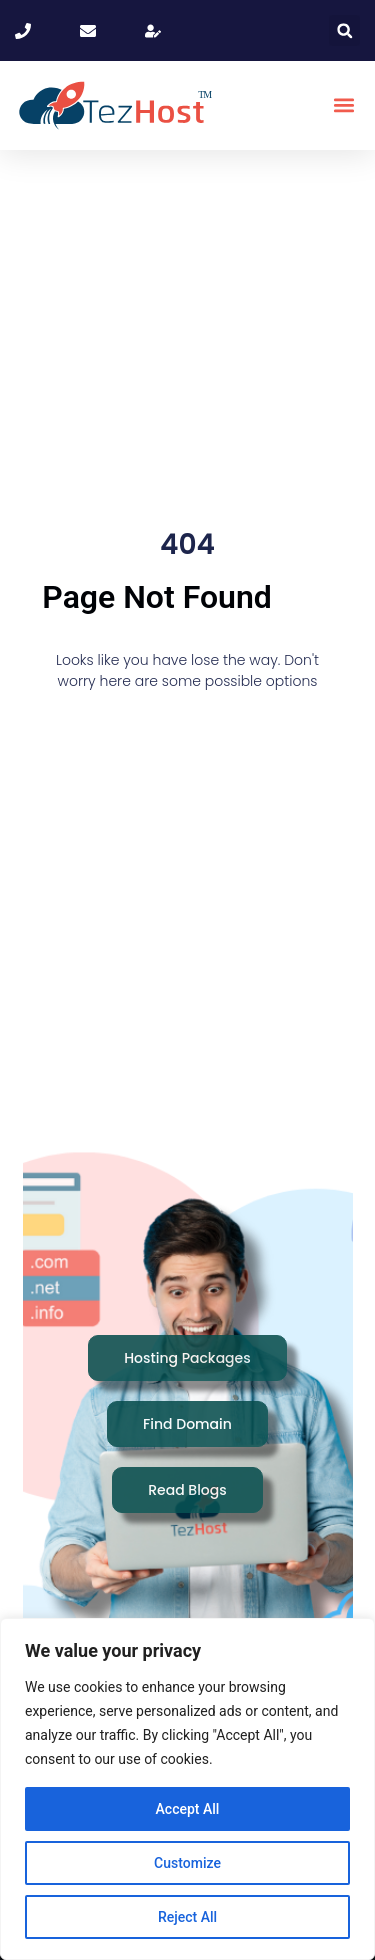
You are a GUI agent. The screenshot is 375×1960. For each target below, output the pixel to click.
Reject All (187, 1917)
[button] (344, 30)
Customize (187, 1863)
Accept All (188, 1809)
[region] (187, 1789)
